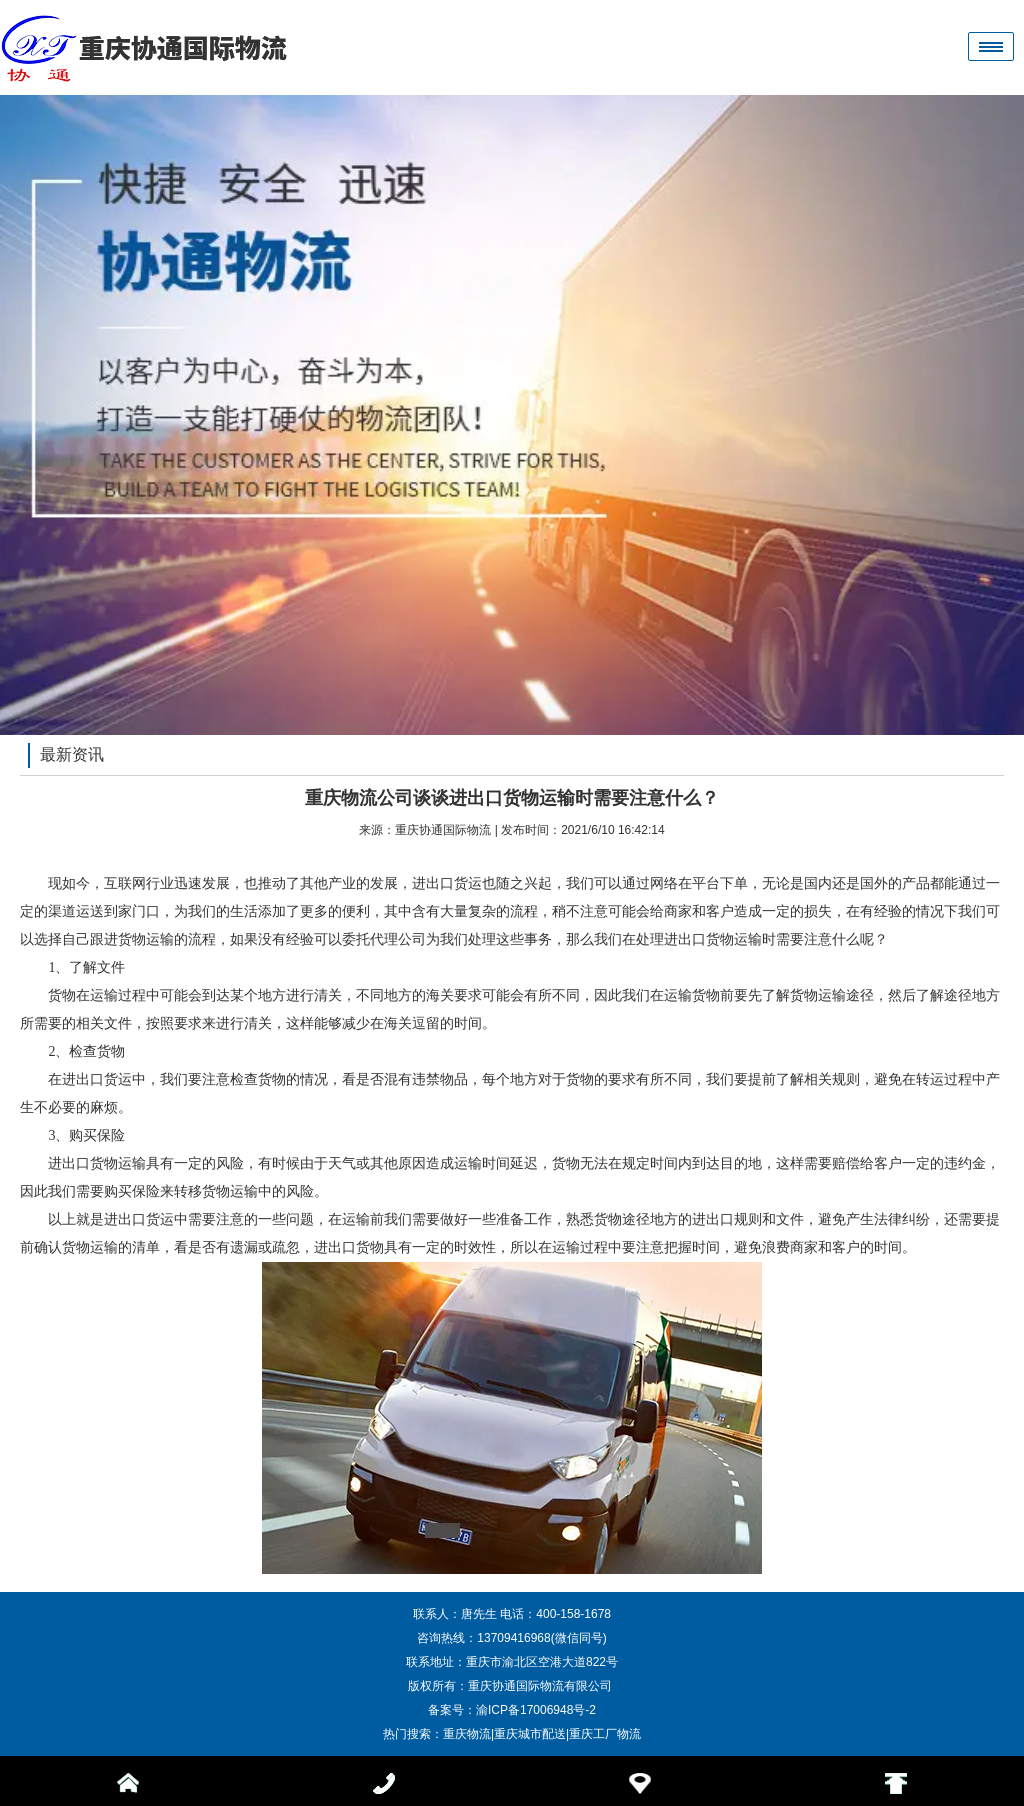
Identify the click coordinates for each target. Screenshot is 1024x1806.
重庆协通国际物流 (443, 830)
